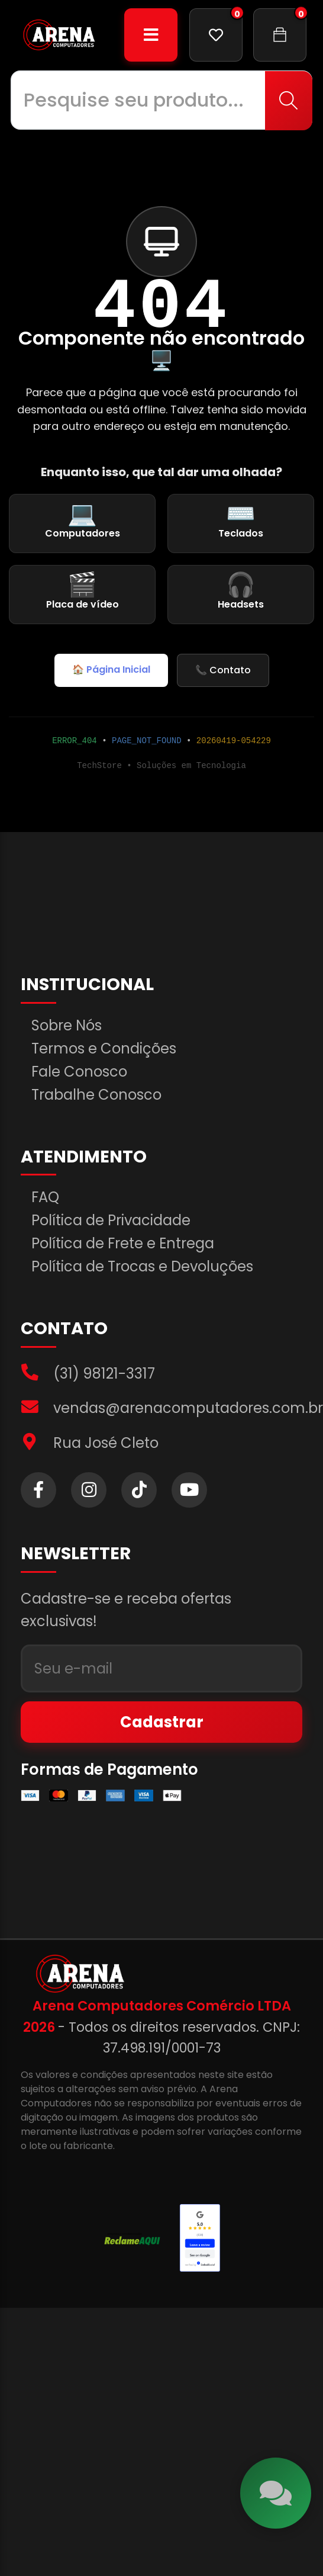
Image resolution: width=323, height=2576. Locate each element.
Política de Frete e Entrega (122, 1243)
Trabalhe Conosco (96, 1095)
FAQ (45, 1197)
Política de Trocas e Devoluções (142, 1267)
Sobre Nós (66, 1026)
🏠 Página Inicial (111, 669)
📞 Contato (223, 670)
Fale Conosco (79, 1072)
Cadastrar (162, 1722)
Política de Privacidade (110, 1220)
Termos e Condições (103, 1049)
